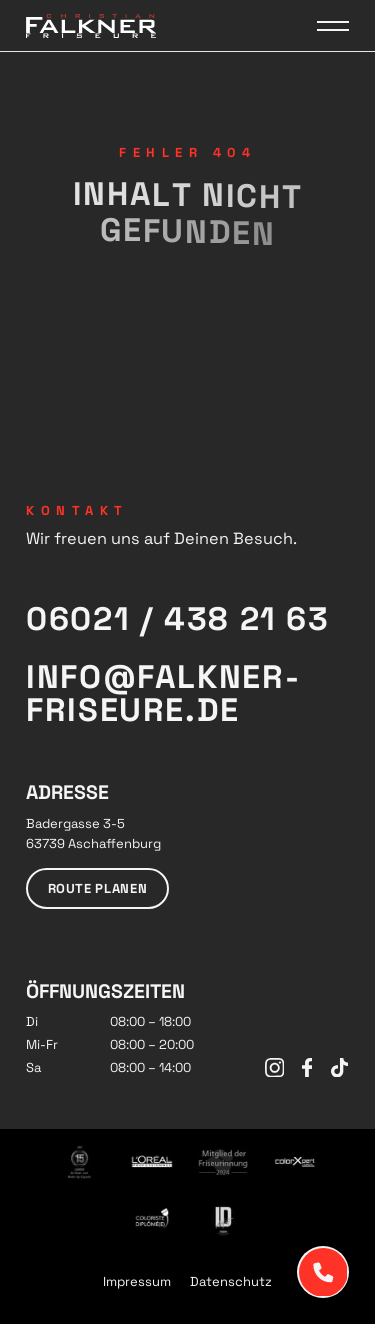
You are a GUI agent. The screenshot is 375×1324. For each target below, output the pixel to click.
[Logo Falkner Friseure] (91, 26)
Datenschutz (231, 1281)
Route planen (98, 888)
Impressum (137, 1281)
